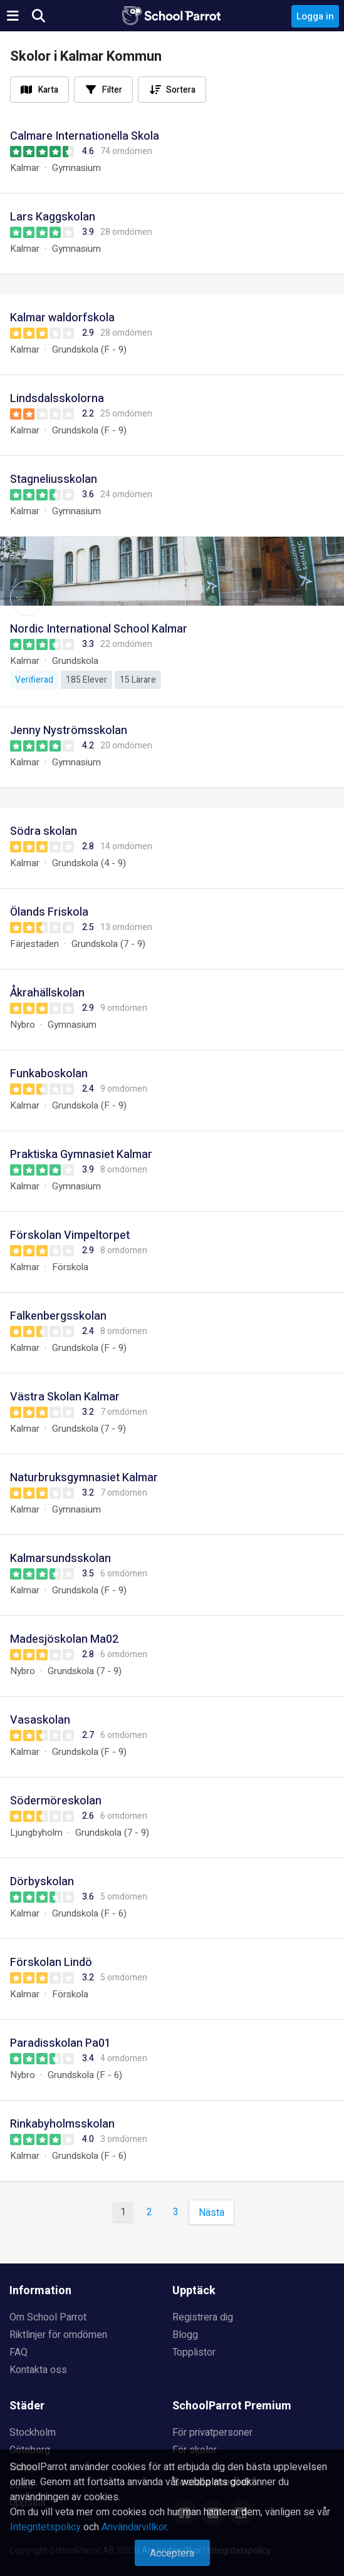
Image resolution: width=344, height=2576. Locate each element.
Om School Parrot (47, 2317)
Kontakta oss (38, 2369)
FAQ (18, 2352)
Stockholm (32, 2432)
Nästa (211, 2212)
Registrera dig (202, 2317)
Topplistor (194, 2352)
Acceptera (172, 2553)
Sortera (180, 89)
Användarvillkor (134, 2527)
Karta (48, 89)
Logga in (315, 16)
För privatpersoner (212, 2432)
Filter (112, 89)
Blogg (185, 2334)
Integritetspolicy (45, 2527)
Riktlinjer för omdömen (58, 2334)
